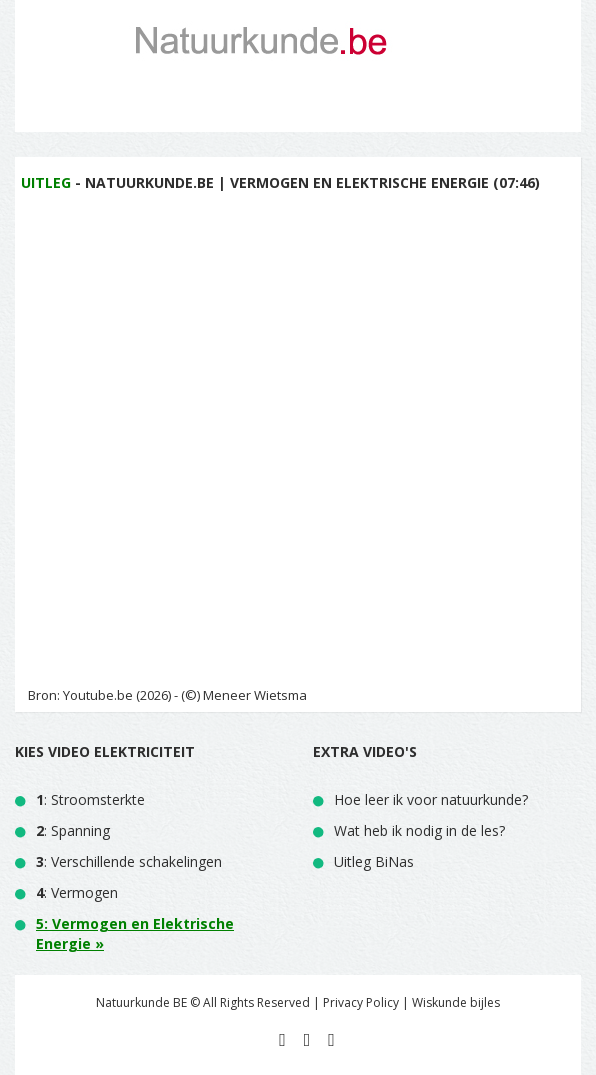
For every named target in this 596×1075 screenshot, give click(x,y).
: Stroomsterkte (90, 799)
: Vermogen (77, 892)
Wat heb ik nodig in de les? (419, 830)
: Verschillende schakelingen (129, 861)
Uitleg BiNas (374, 861)
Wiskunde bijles (456, 1002)
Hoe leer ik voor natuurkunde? (431, 799)
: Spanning (73, 830)
